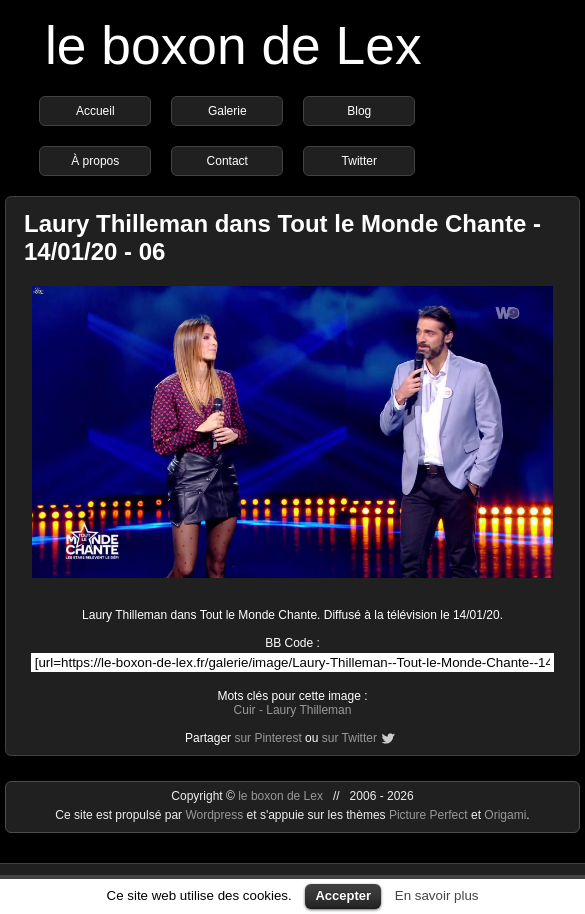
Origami (505, 815)
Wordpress (215, 815)
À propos (95, 161)
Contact (227, 161)
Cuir (245, 710)
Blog (359, 111)
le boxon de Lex (233, 45)
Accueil (95, 111)
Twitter (359, 161)
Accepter (343, 895)
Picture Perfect (428, 815)
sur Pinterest (267, 738)
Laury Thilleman (308, 710)
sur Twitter (349, 738)
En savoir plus (437, 895)
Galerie (227, 111)
